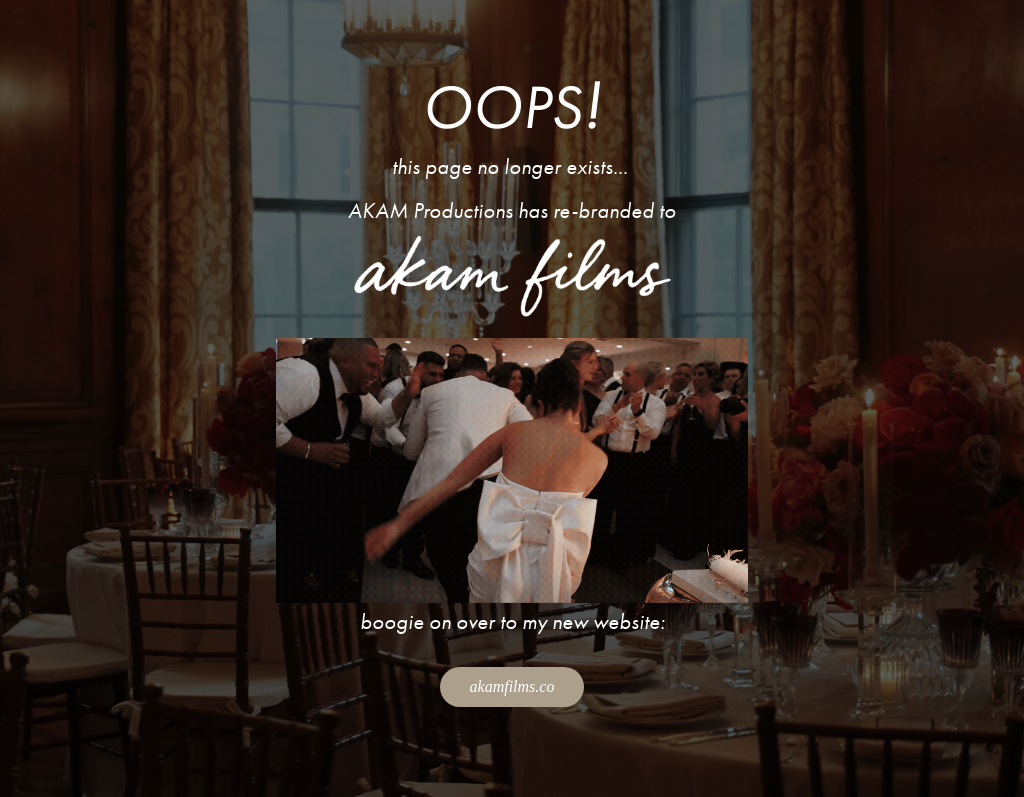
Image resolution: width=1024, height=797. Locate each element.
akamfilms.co (512, 686)
